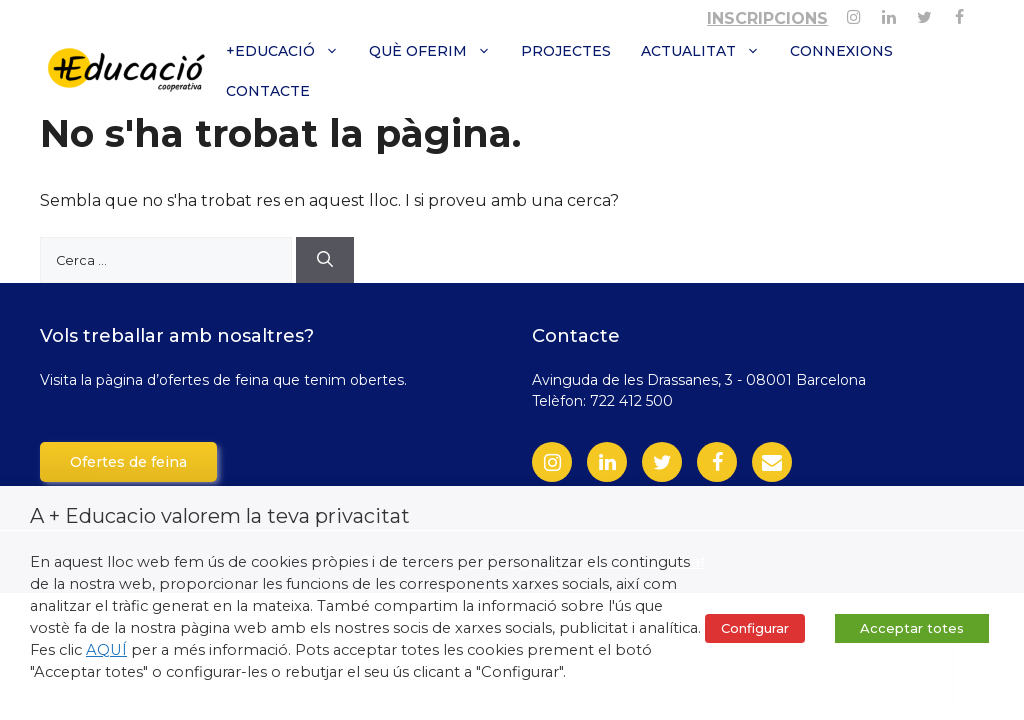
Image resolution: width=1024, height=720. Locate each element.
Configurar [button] (755, 628)
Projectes (566, 51)
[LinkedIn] (607, 462)
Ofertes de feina (128, 462)
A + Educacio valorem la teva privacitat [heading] (220, 516)
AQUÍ (106, 650)
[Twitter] (924, 13)
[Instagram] (853, 13)
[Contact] (772, 462)
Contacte (268, 91)
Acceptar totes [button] (912, 628)
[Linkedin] (888, 13)
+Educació (290, 51)
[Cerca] (325, 260)
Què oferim (437, 51)
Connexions (841, 51)
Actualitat (708, 51)
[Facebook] (959, 13)
